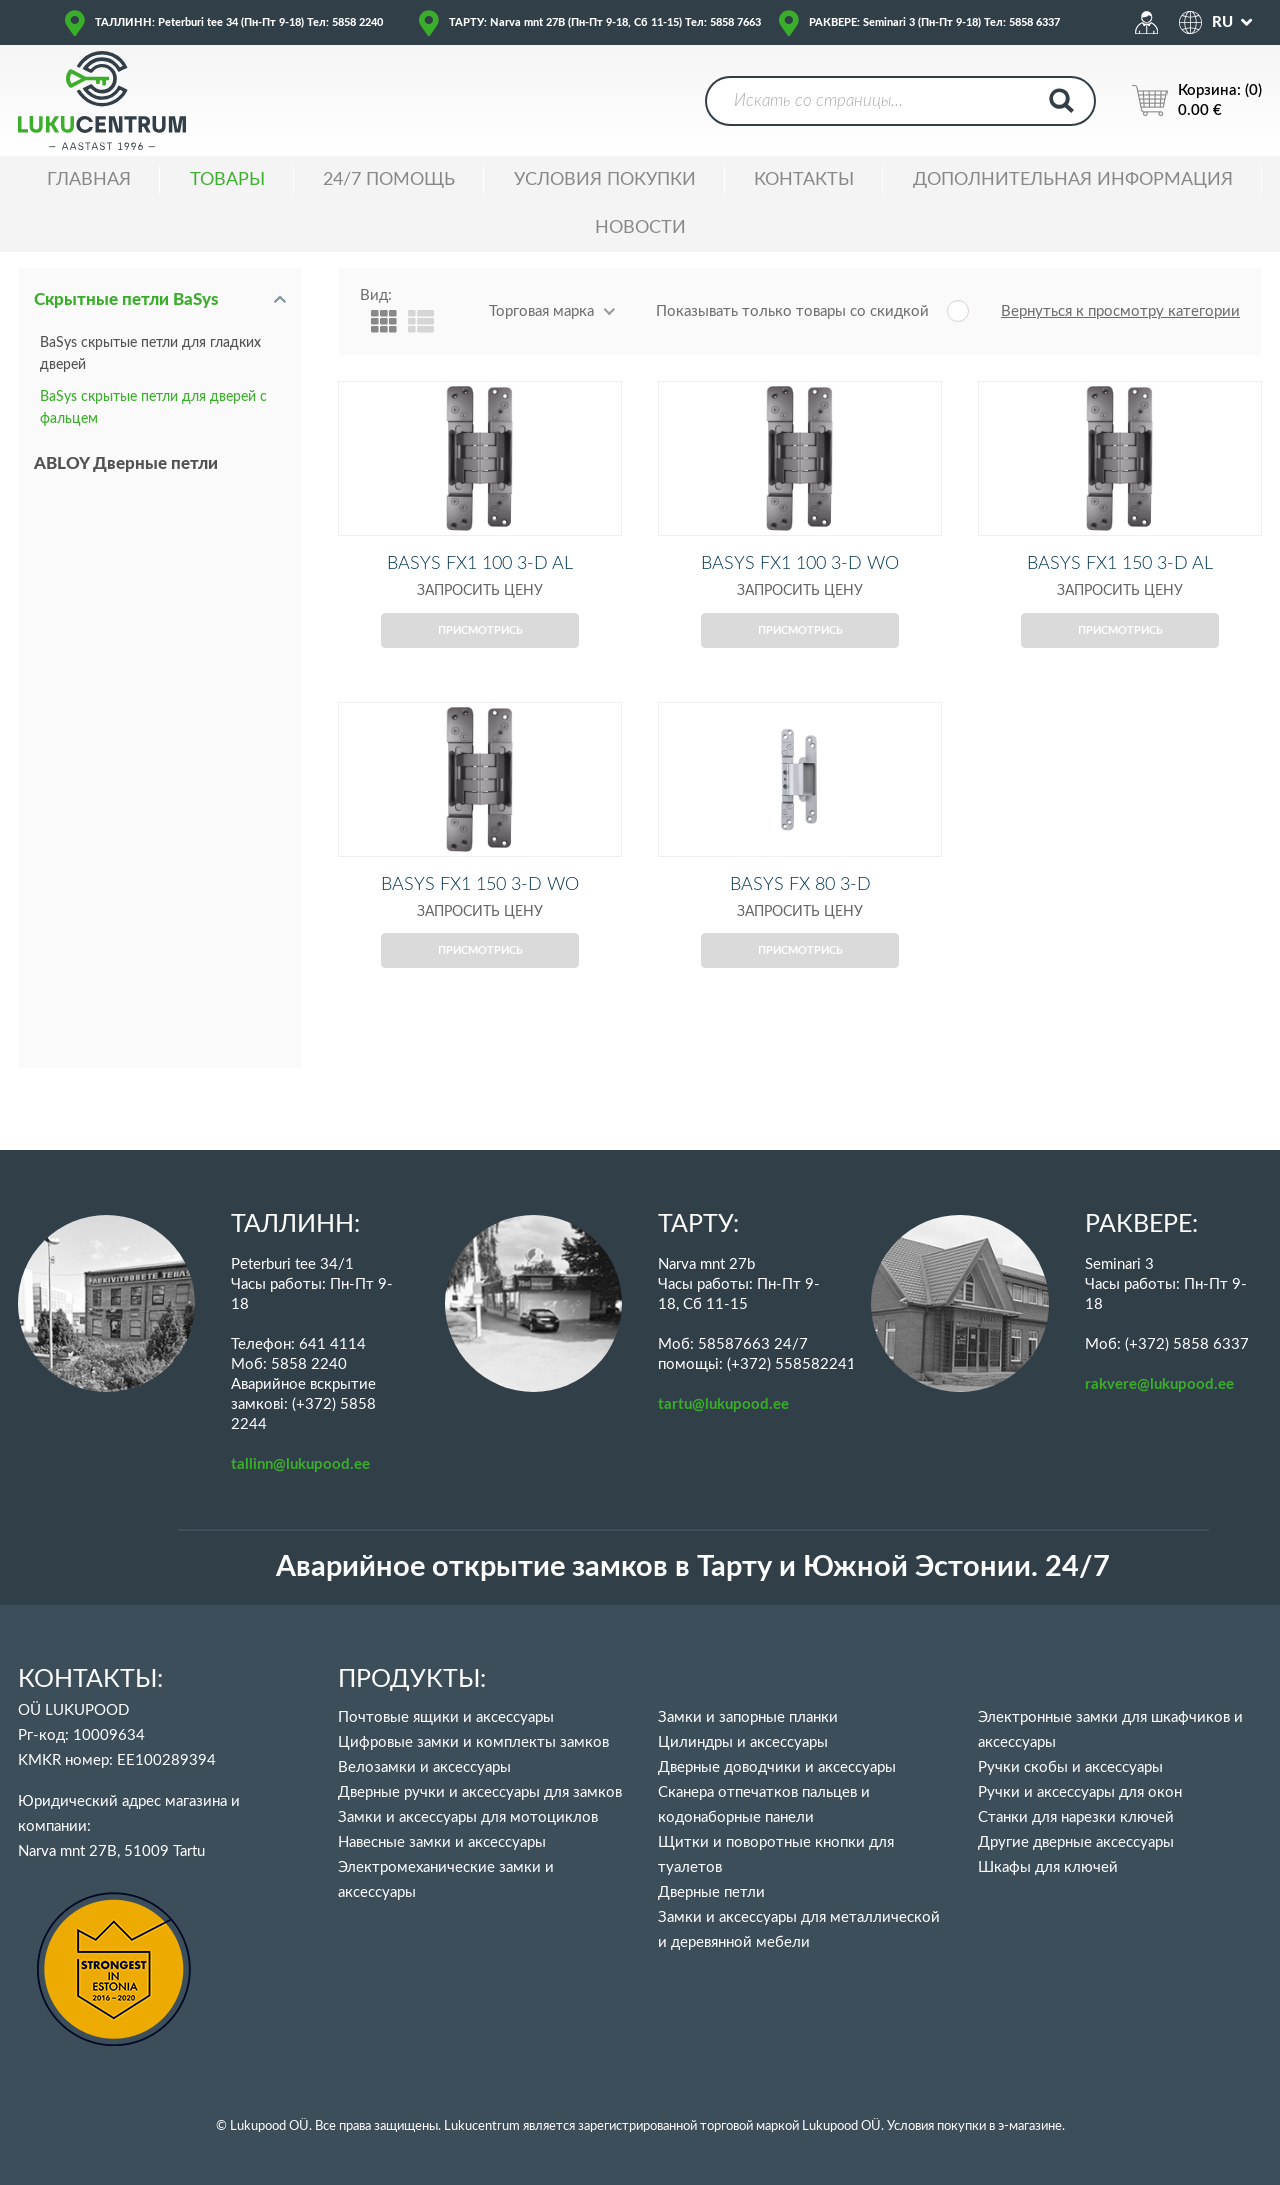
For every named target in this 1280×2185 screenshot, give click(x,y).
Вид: (376, 295)
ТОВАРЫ (227, 180)
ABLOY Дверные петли (126, 463)
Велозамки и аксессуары (424, 1767)
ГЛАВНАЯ (89, 180)
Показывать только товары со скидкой (792, 311)
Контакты (804, 180)
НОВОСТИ (640, 228)
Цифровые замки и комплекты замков (473, 1742)
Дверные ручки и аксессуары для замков (480, 1792)
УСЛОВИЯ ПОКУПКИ (605, 180)
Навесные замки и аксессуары (442, 1842)
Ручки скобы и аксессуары (1070, 1767)
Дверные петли (711, 1892)
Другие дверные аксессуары (1076, 1842)
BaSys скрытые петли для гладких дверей (150, 354)
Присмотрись (480, 663)
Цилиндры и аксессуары (743, 1742)
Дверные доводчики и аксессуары (777, 1767)
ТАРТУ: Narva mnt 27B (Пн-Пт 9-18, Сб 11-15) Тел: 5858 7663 (605, 22)
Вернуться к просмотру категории (1120, 311)
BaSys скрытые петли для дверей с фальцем (153, 408)
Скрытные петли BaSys (126, 299)
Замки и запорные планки (748, 1717)
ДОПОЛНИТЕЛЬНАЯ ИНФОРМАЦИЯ (1073, 180)
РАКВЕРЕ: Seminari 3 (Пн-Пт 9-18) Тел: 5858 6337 (934, 22)
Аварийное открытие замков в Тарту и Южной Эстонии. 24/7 (693, 1567)
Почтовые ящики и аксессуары (446, 1717)
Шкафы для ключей (1048, 1867)
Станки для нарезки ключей (1076, 1817)
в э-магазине (1025, 2126)
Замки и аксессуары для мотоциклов (468, 1817)
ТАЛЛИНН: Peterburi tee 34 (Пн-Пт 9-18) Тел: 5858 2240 (239, 22)
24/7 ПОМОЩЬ (389, 180)
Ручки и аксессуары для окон (1080, 1792)
